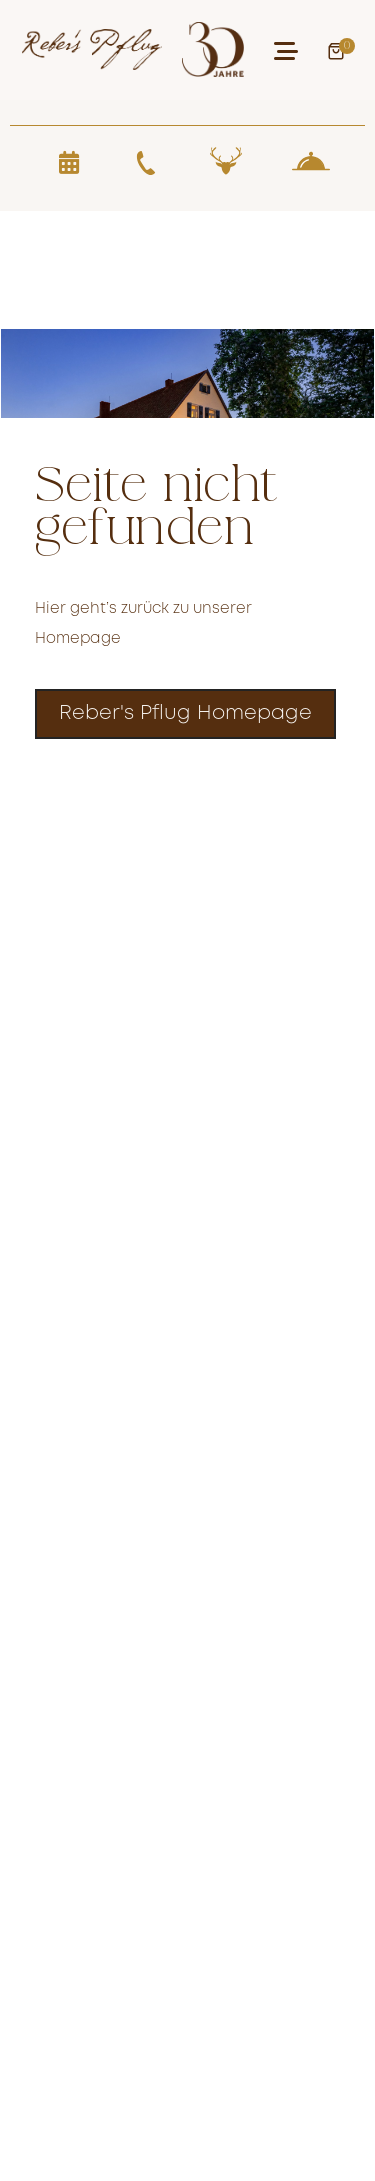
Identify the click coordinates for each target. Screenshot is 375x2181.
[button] (286, 51)
